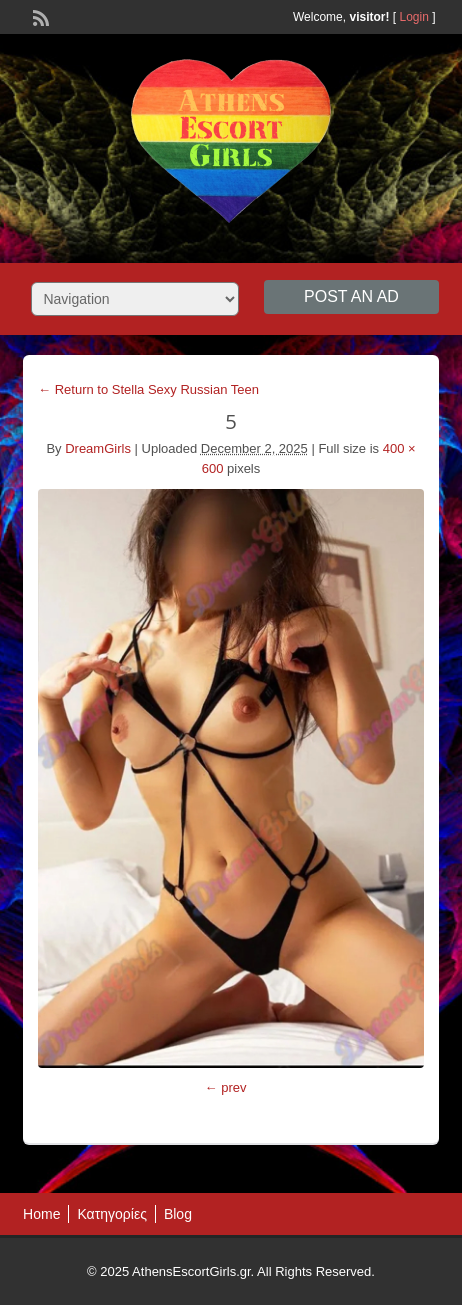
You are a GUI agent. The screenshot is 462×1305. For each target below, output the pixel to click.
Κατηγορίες (111, 1214)
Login (414, 17)
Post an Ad (351, 296)
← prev (226, 1087)
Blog (178, 1214)
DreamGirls (98, 448)
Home (41, 1214)
